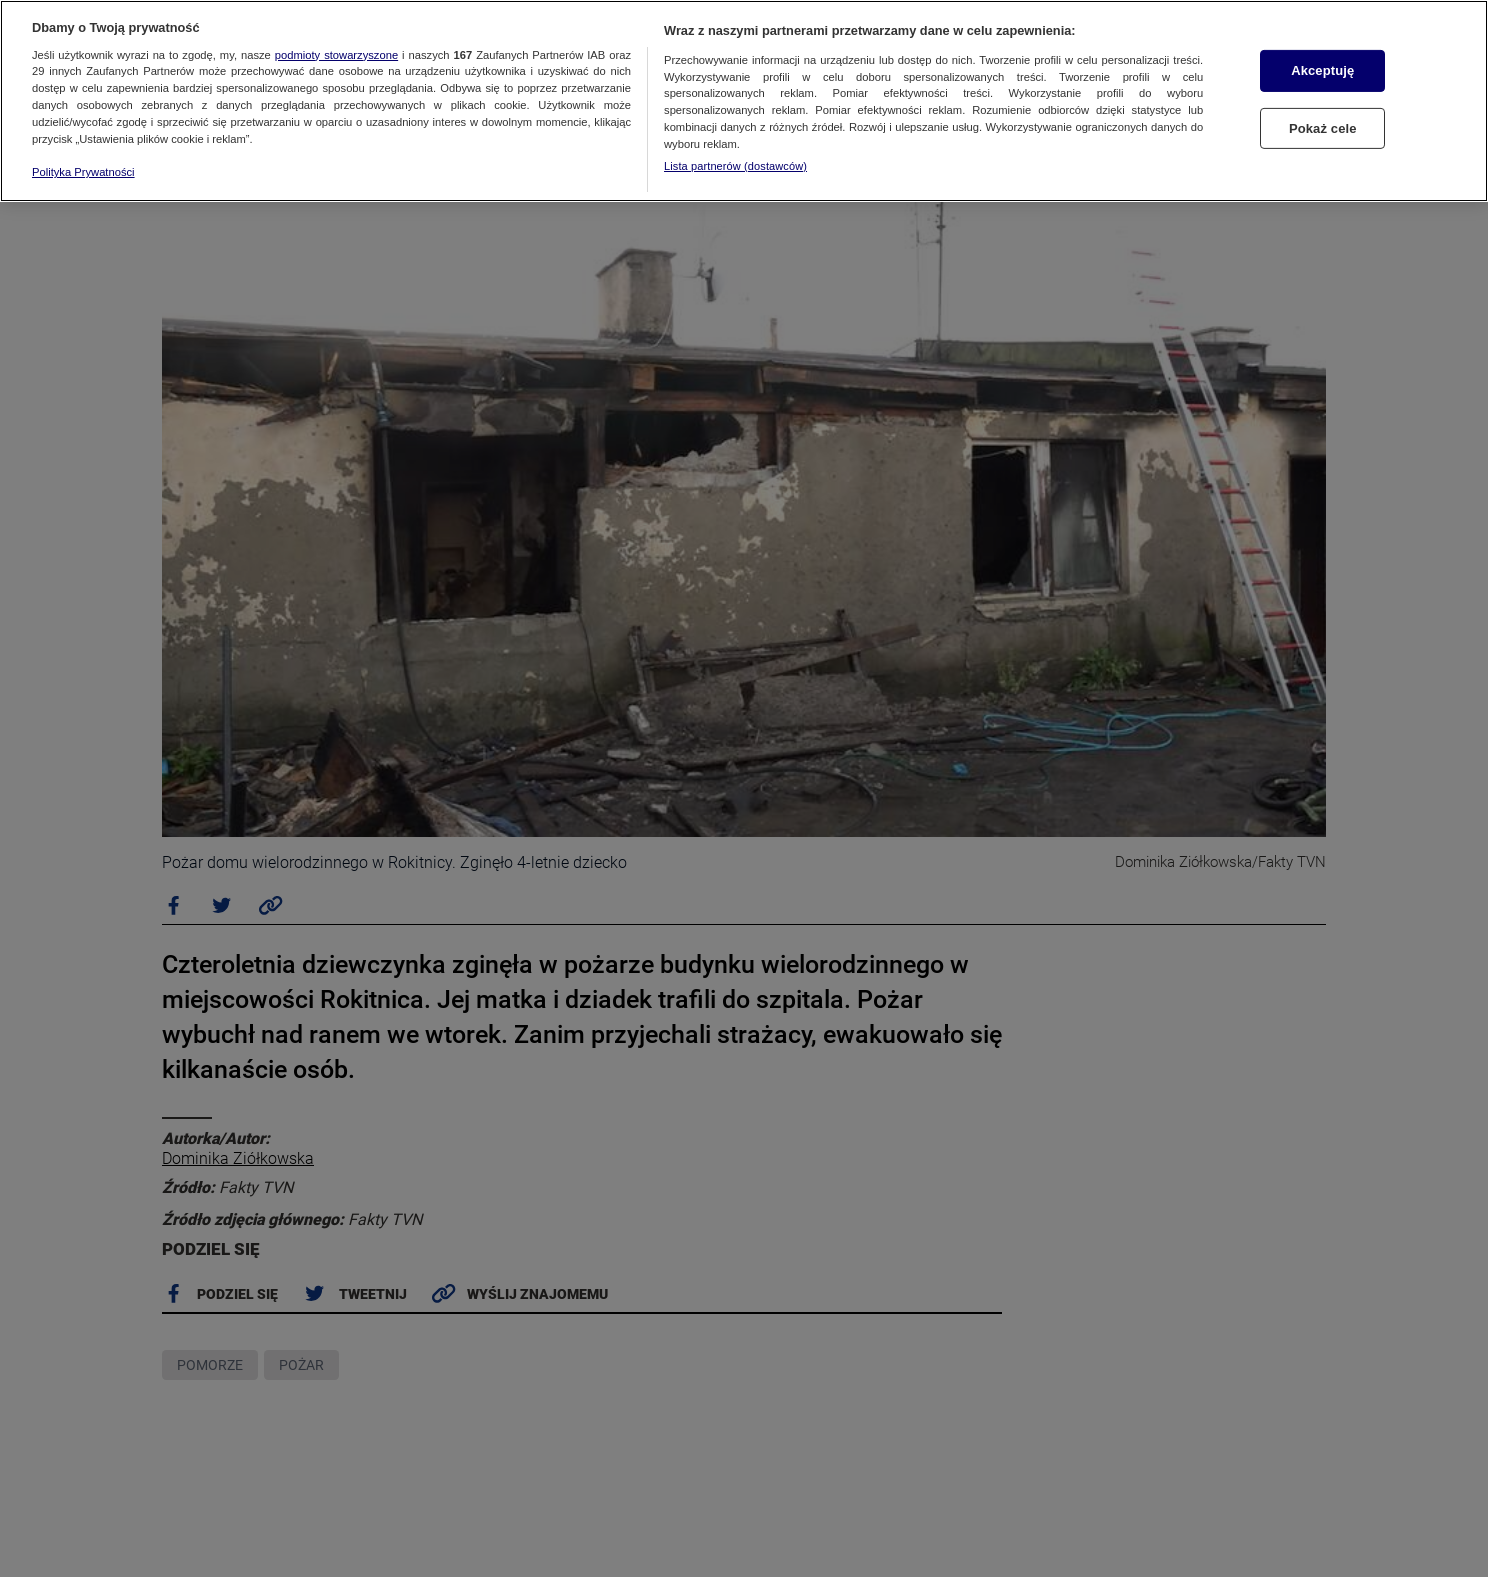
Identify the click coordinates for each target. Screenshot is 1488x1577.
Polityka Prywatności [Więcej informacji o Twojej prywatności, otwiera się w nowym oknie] (83, 172)
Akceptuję (1322, 70)
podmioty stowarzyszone (336, 55)
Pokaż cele (1323, 128)
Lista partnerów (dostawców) (735, 166)
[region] (744, 101)
